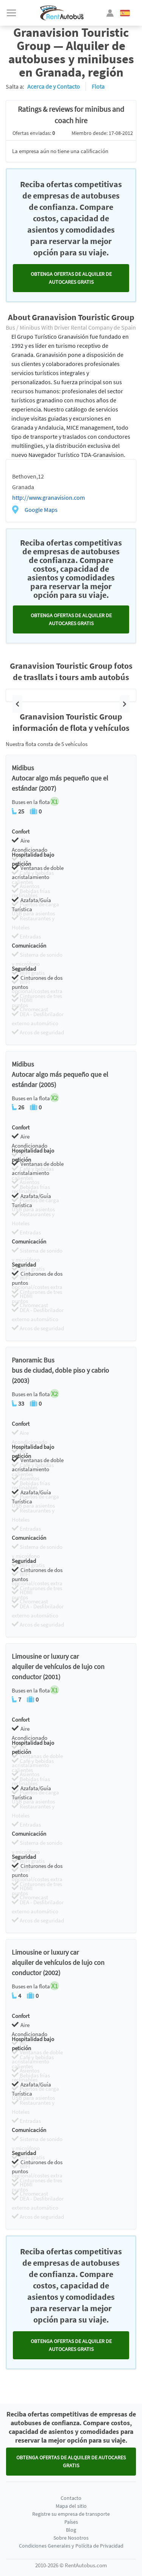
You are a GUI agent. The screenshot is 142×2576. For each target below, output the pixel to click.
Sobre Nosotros (71, 2537)
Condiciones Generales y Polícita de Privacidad (71, 2545)
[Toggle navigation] (11, 13)
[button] (17, 704)
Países (71, 2521)
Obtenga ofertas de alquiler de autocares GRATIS (71, 278)
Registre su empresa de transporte (71, 2513)
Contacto (71, 2498)
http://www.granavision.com (48, 497)
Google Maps (41, 509)
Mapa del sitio (71, 2505)
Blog (71, 2529)
